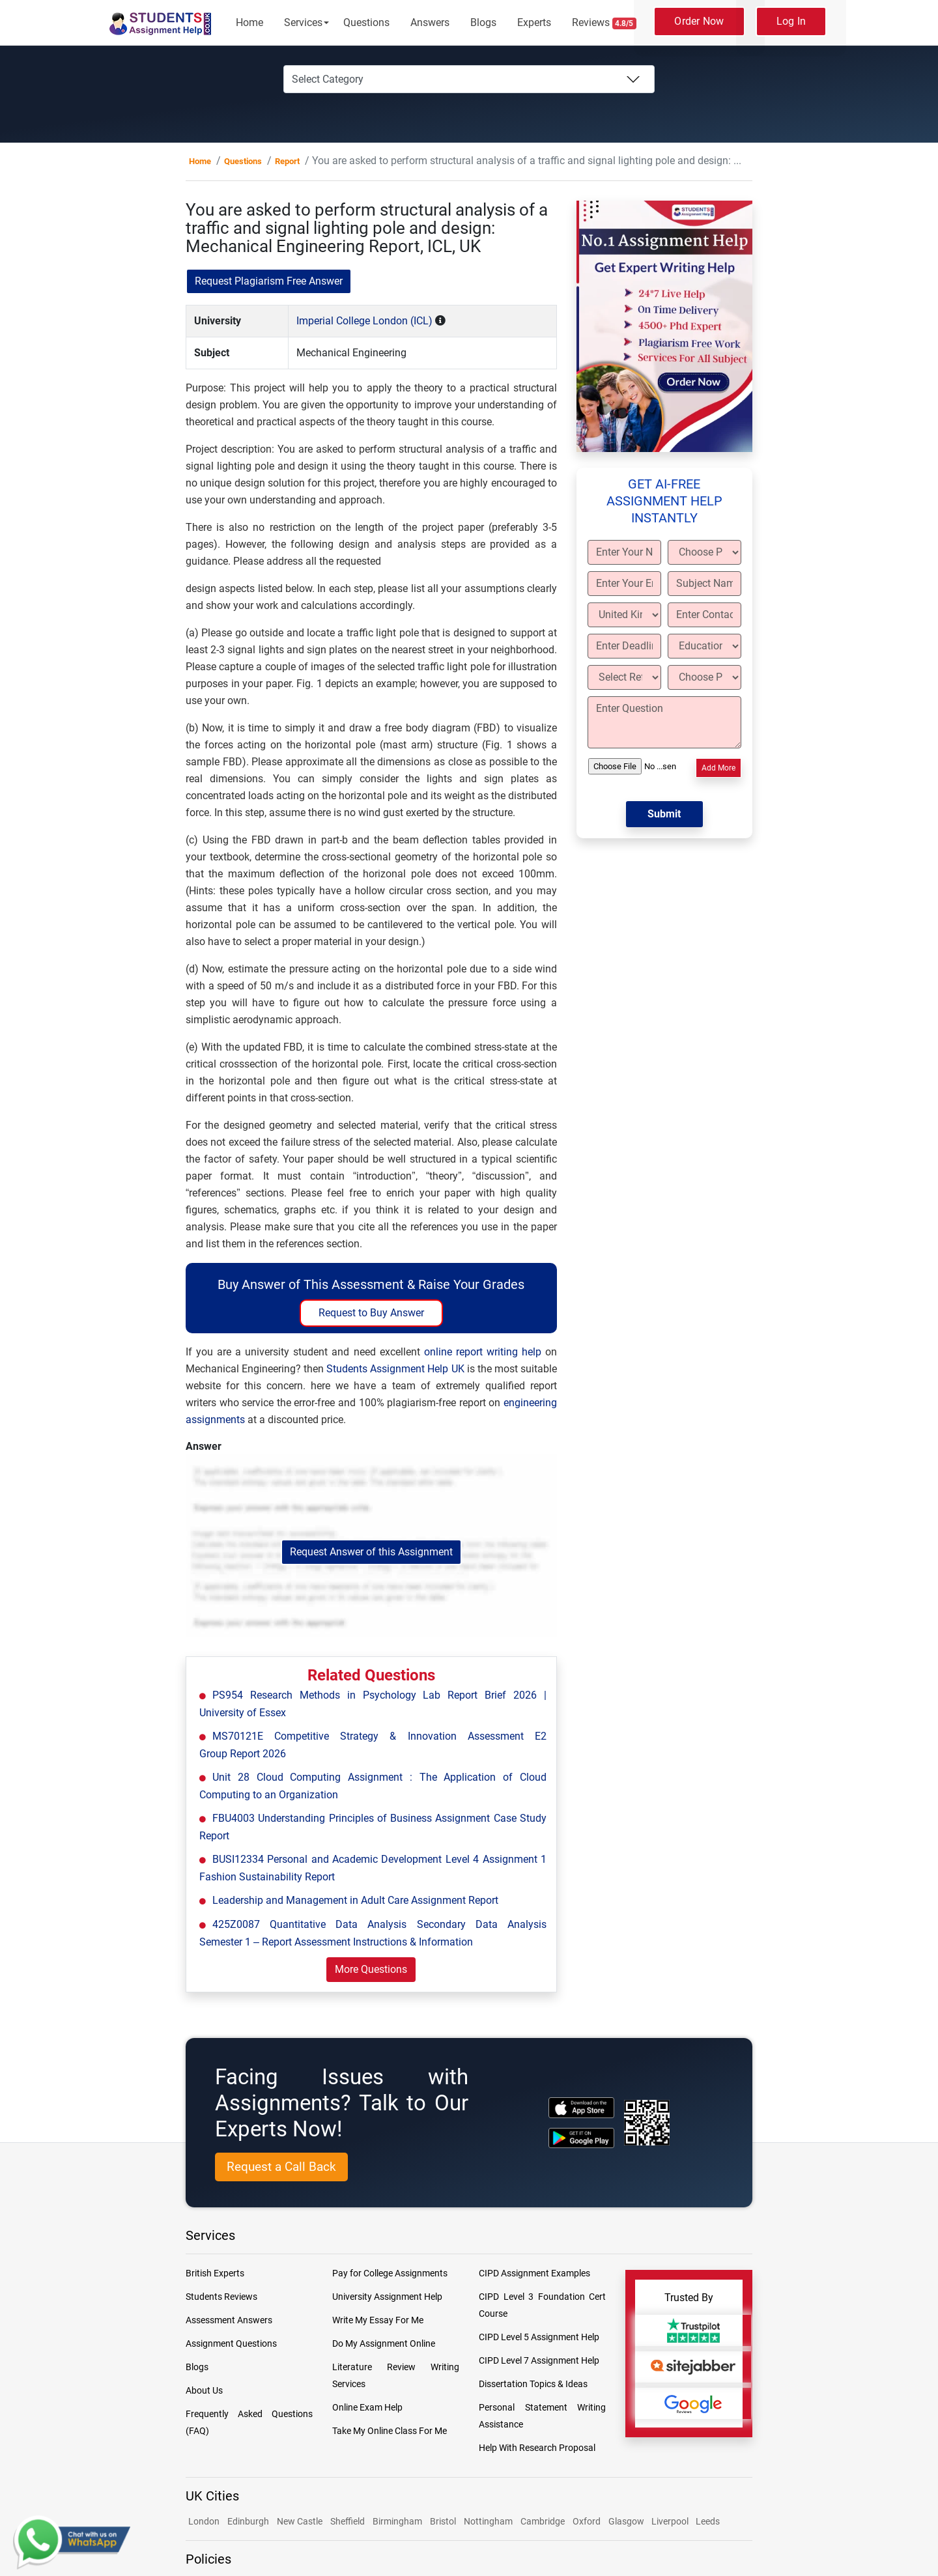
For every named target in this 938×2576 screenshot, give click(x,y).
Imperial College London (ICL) (364, 321)
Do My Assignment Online (383, 2343)
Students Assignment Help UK (395, 1369)
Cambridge (542, 2521)
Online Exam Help (367, 2407)
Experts (534, 22)
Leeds (708, 2521)
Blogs (483, 22)
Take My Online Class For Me (389, 2431)
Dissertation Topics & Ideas (533, 2384)
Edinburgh (248, 2521)
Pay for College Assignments (390, 2273)
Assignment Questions (231, 2343)
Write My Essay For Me (377, 2320)
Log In (791, 21)
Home (249, 22)
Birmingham (397, 2521)
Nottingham (488, 2521)
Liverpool (670, 2521)
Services (303, 22)
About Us (204, 2390)
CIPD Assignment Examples (534, 2273)
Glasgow (627, 2521)
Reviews (604, 22)
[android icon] (581, 2138)
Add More (718, 767)
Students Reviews (221, 2296)
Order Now (699, 21)
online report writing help (482, 1352)
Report (287, 161)
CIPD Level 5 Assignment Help (539, 2337)
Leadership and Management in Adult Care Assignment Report (355, 1900)
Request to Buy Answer (371, 1313)
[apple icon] (581, 2107)
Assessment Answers (229, 2320)
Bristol (443, 2521)
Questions (366, 22)
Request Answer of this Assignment (371, 1552)
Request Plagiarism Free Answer (269, 281)
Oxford (587, 2521)
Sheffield (347, 2521)
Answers (429, 22)
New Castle (299, 2521)
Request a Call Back (281, 2166)
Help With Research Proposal (537, 2447)
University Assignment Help (387, 2296)
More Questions (371, 1969)
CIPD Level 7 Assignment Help (539, 2360)
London (204, 2521)
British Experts (215, 2273)
